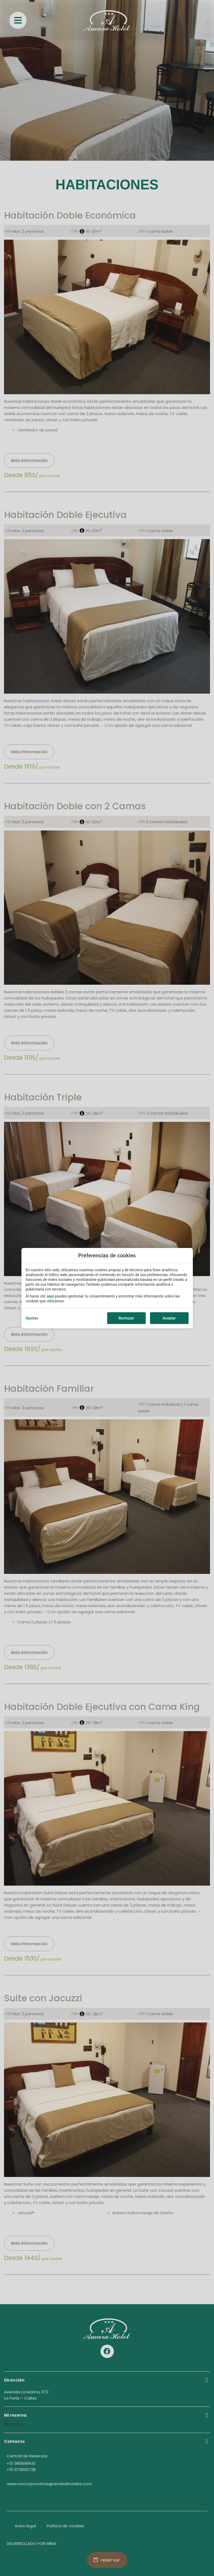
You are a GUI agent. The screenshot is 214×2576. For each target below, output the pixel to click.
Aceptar (169, 1318)
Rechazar (126, 1318)
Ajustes (32, 1318)
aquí (50, 1296)
